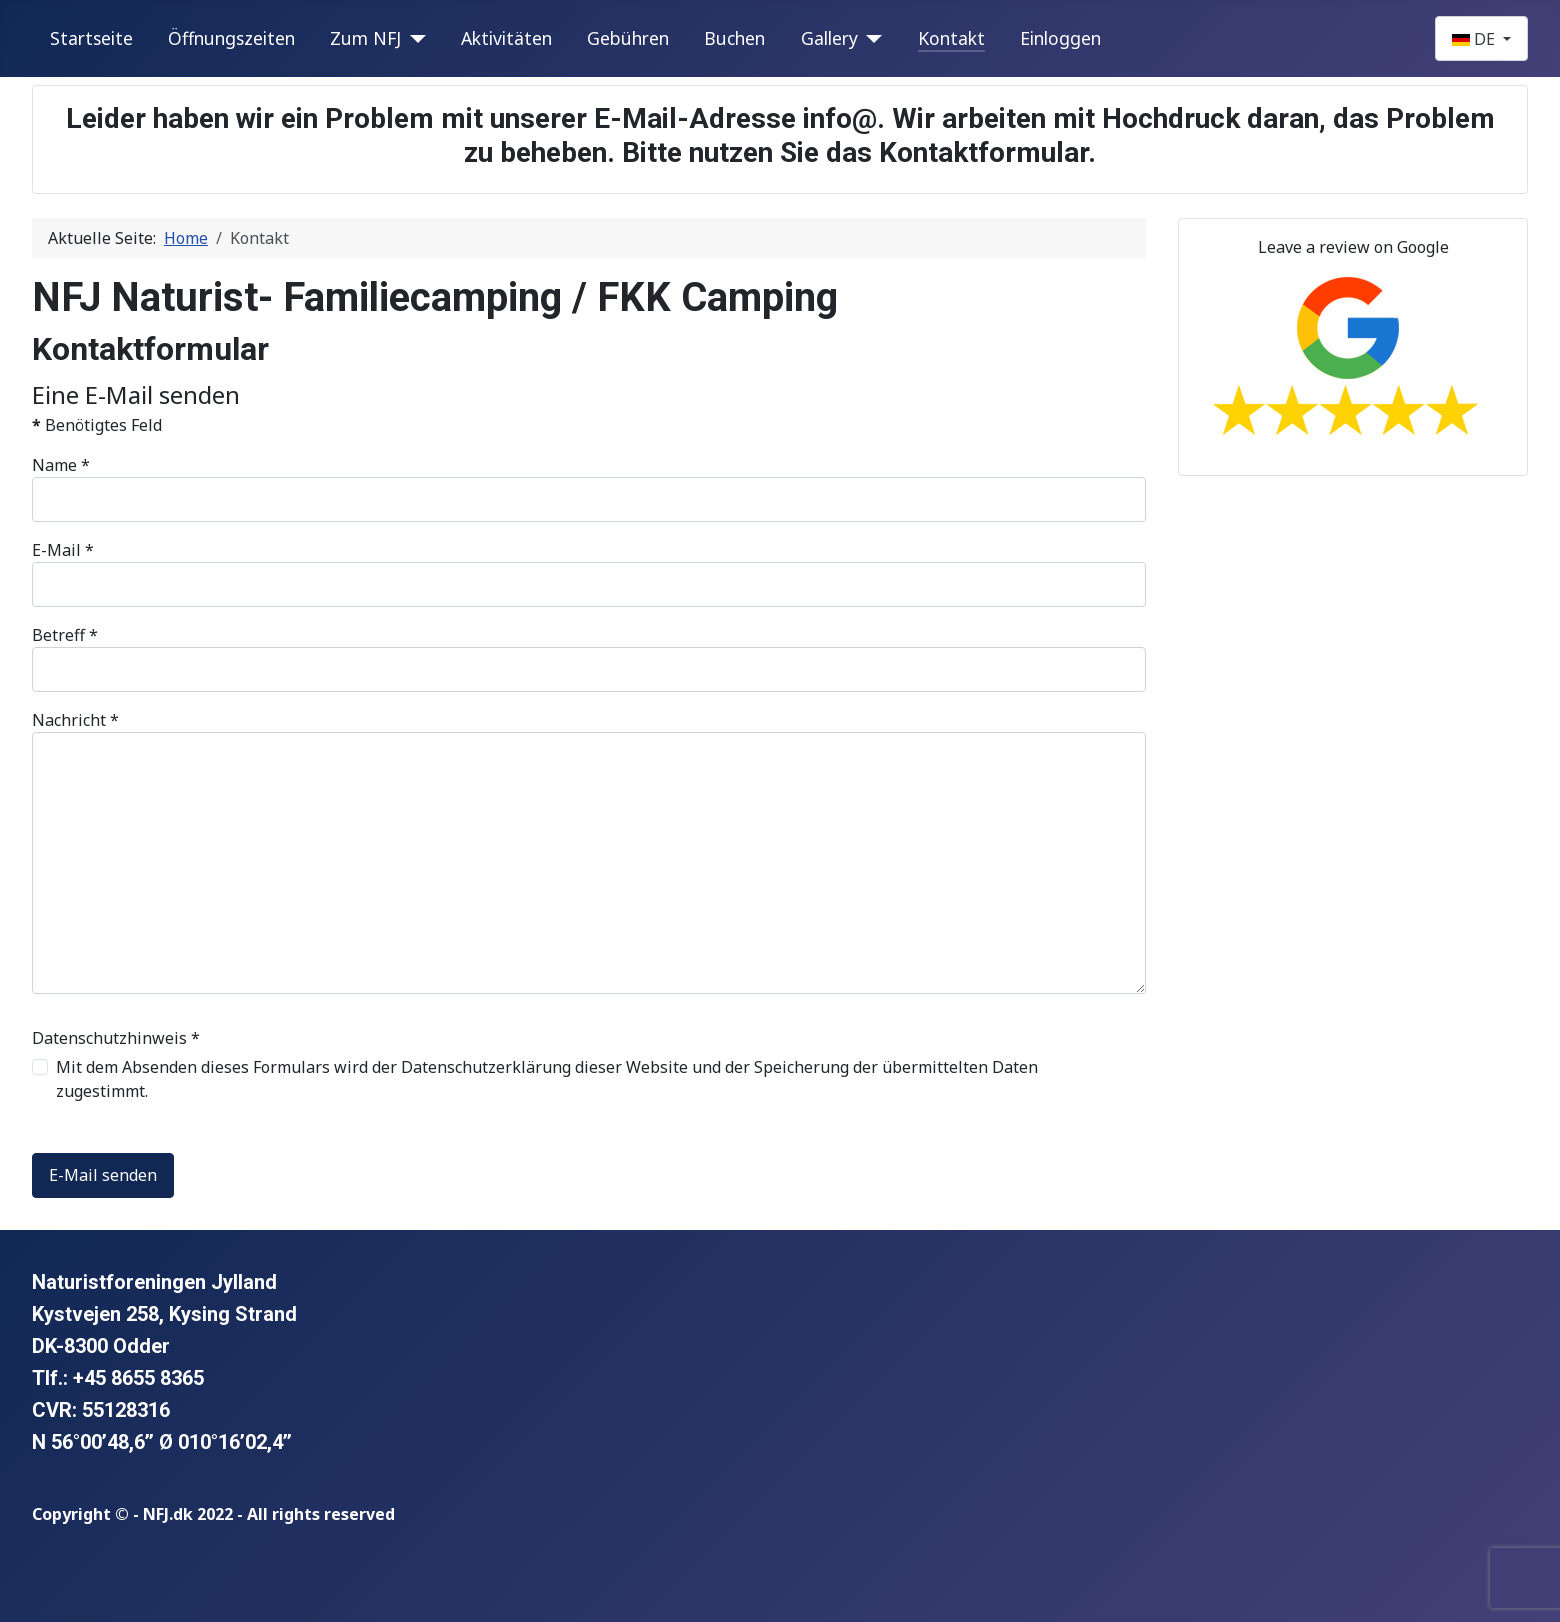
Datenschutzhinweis (116, 1038)
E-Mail (63, 550)
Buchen (734, 38)
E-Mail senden (103, 1175)
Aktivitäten (506, 38)
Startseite (91, 38)
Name (61, 465)
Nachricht (75, 720)
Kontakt (951, 38)
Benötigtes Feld (97, 425)
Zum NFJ (365, 38)
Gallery (829, 38)
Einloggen (1060, 38)
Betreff (65, 635)
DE (1475, 39)
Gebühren (628, 38)
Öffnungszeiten (231, 38)
